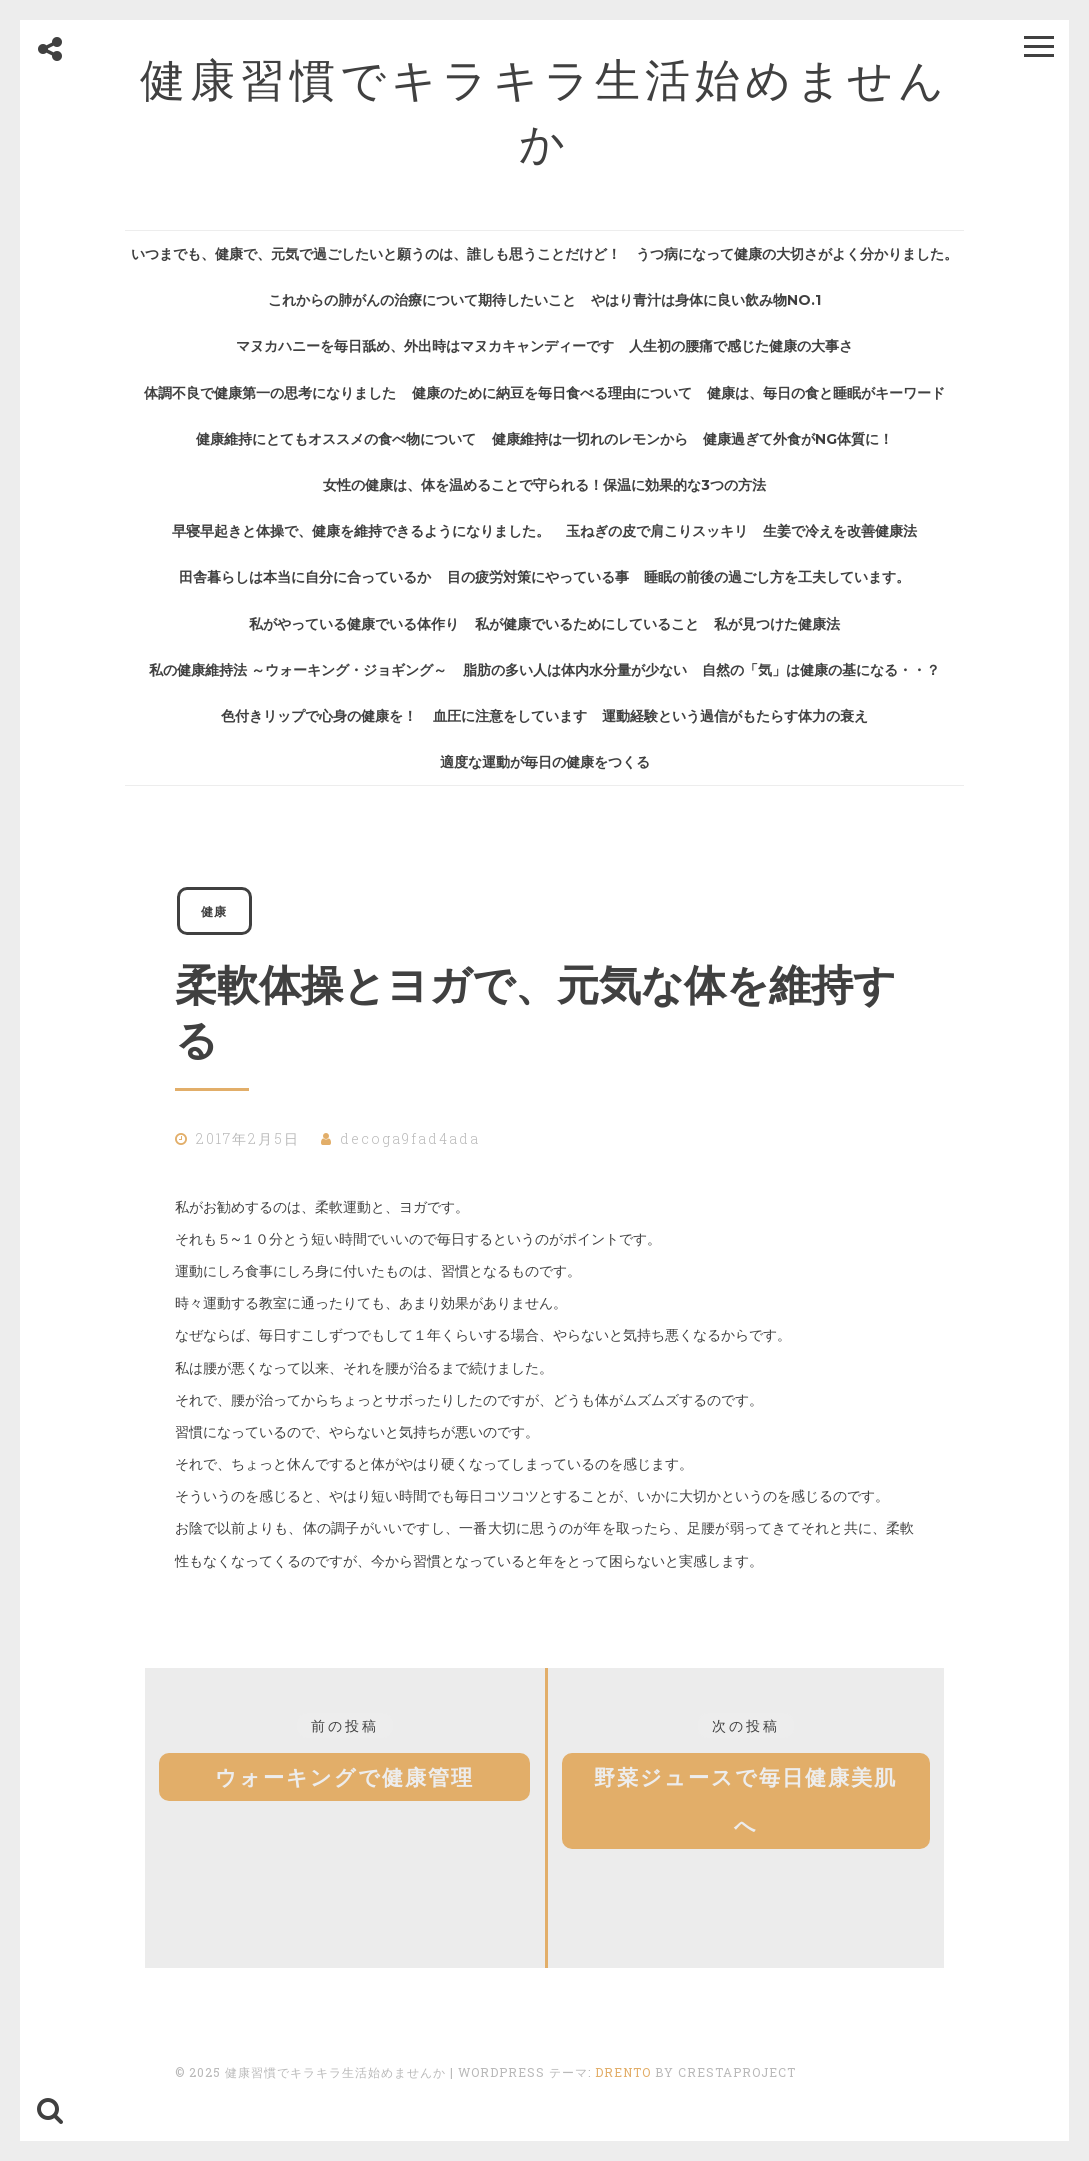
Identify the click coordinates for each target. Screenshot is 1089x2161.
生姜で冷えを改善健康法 (840, 531)
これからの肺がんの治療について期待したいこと (422, 300)
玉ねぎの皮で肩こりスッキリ (657, 531)
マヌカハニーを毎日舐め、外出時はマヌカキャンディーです (425, 346)
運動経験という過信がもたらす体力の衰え (735, 716)
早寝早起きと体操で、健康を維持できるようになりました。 (361, 531)
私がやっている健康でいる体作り (354, 624)
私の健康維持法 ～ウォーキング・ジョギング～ (298, 670)
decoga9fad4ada (410, 1138)
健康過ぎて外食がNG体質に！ (798, 439)
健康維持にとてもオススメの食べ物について (336, 439)
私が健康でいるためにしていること (587, 624)
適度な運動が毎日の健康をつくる (545, 762)
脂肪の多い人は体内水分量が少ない (575, 670)
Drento (623, 2072)
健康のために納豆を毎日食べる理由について (552, 393)
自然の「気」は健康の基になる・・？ (821, 670)
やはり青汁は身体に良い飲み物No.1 (706, 300)
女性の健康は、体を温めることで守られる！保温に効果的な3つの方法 (544, 485)
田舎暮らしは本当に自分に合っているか (305, 577)
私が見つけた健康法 (777, 624)
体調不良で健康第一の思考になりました (270, 393)
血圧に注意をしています (510, 716)
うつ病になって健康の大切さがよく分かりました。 (797, 254)
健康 (214, 911)
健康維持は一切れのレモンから (590, 439)
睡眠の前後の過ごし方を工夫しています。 (777, 577)
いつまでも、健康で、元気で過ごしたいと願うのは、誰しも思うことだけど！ (376, 254)
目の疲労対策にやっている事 (538, 577)
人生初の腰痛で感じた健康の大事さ (741, 346)
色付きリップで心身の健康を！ (319, 716)
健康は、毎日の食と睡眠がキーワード (826, 393)
